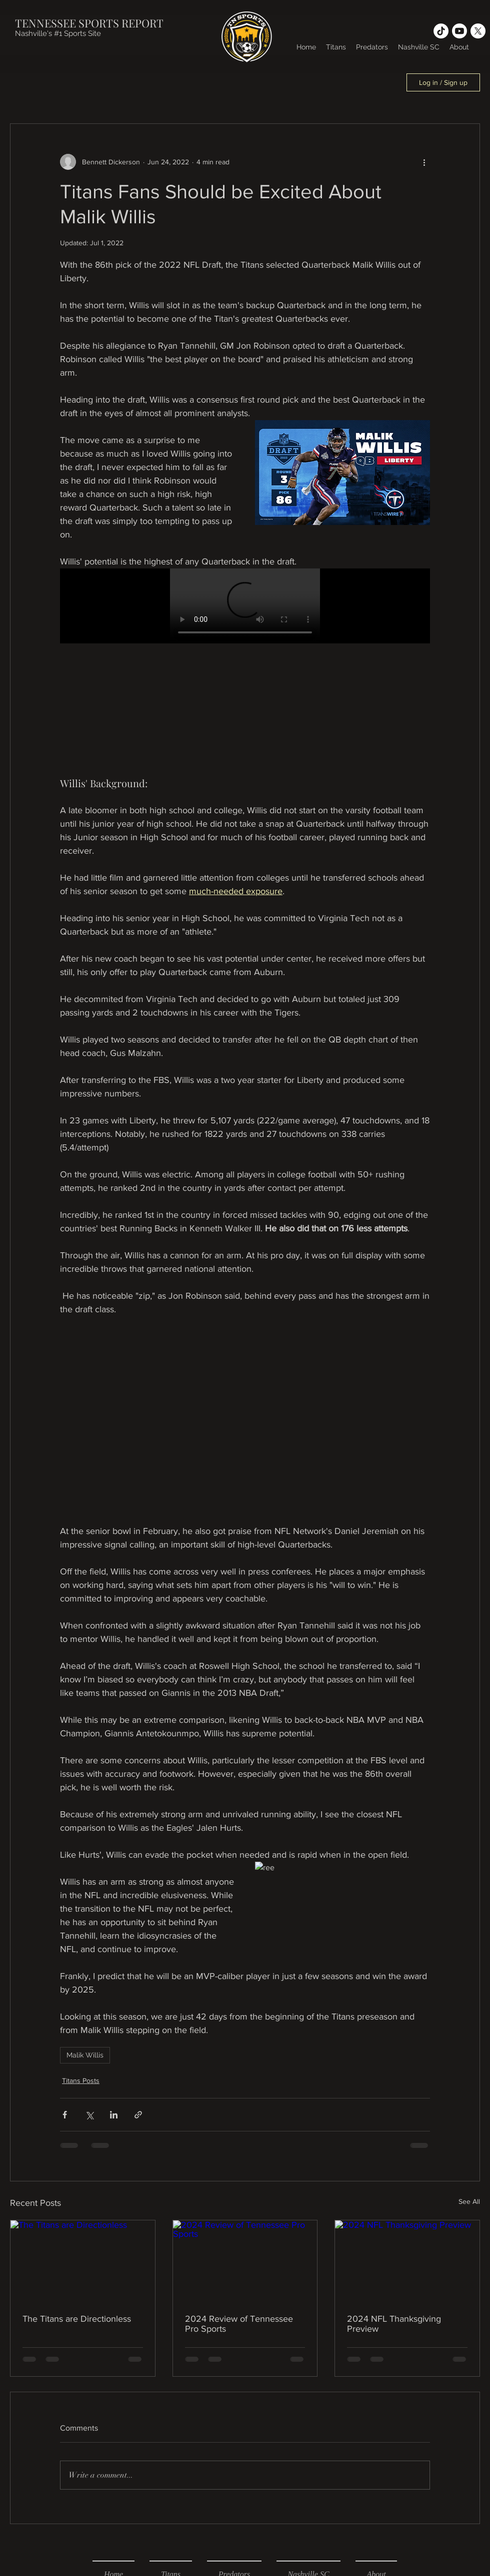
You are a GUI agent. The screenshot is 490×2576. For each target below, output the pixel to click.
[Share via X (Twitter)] (89, 2114)
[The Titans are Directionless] (82, 2260)
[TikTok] (441, 30)
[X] (478, 30)
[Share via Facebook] (65, 2114)
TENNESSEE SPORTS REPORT (89, 22)
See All (469, 2201)
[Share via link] (138, 2114)
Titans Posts (81, 2080)
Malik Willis (85, 2055)
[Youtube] (459, 30)
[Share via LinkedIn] (113, 2114)
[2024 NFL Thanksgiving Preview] (407, 2260)
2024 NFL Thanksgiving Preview (394, 2324)
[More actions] (424, 162)
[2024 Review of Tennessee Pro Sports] (245, 2260)
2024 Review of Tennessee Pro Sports (239, 2324)
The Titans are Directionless (76, 2319)
